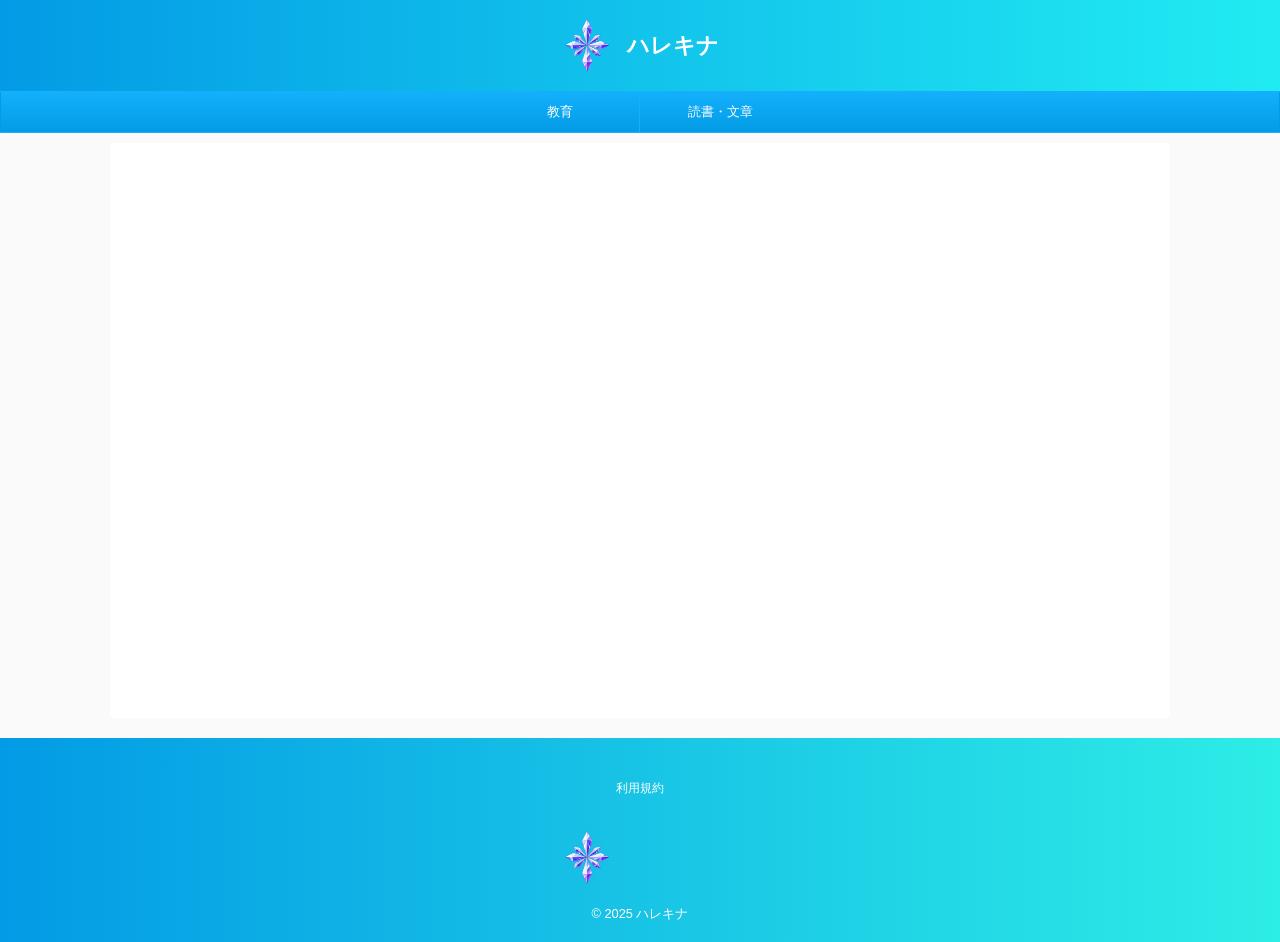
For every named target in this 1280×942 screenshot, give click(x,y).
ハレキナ (673, 45)
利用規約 (640, 788)
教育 (560, 111)
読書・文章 (720, 111)
